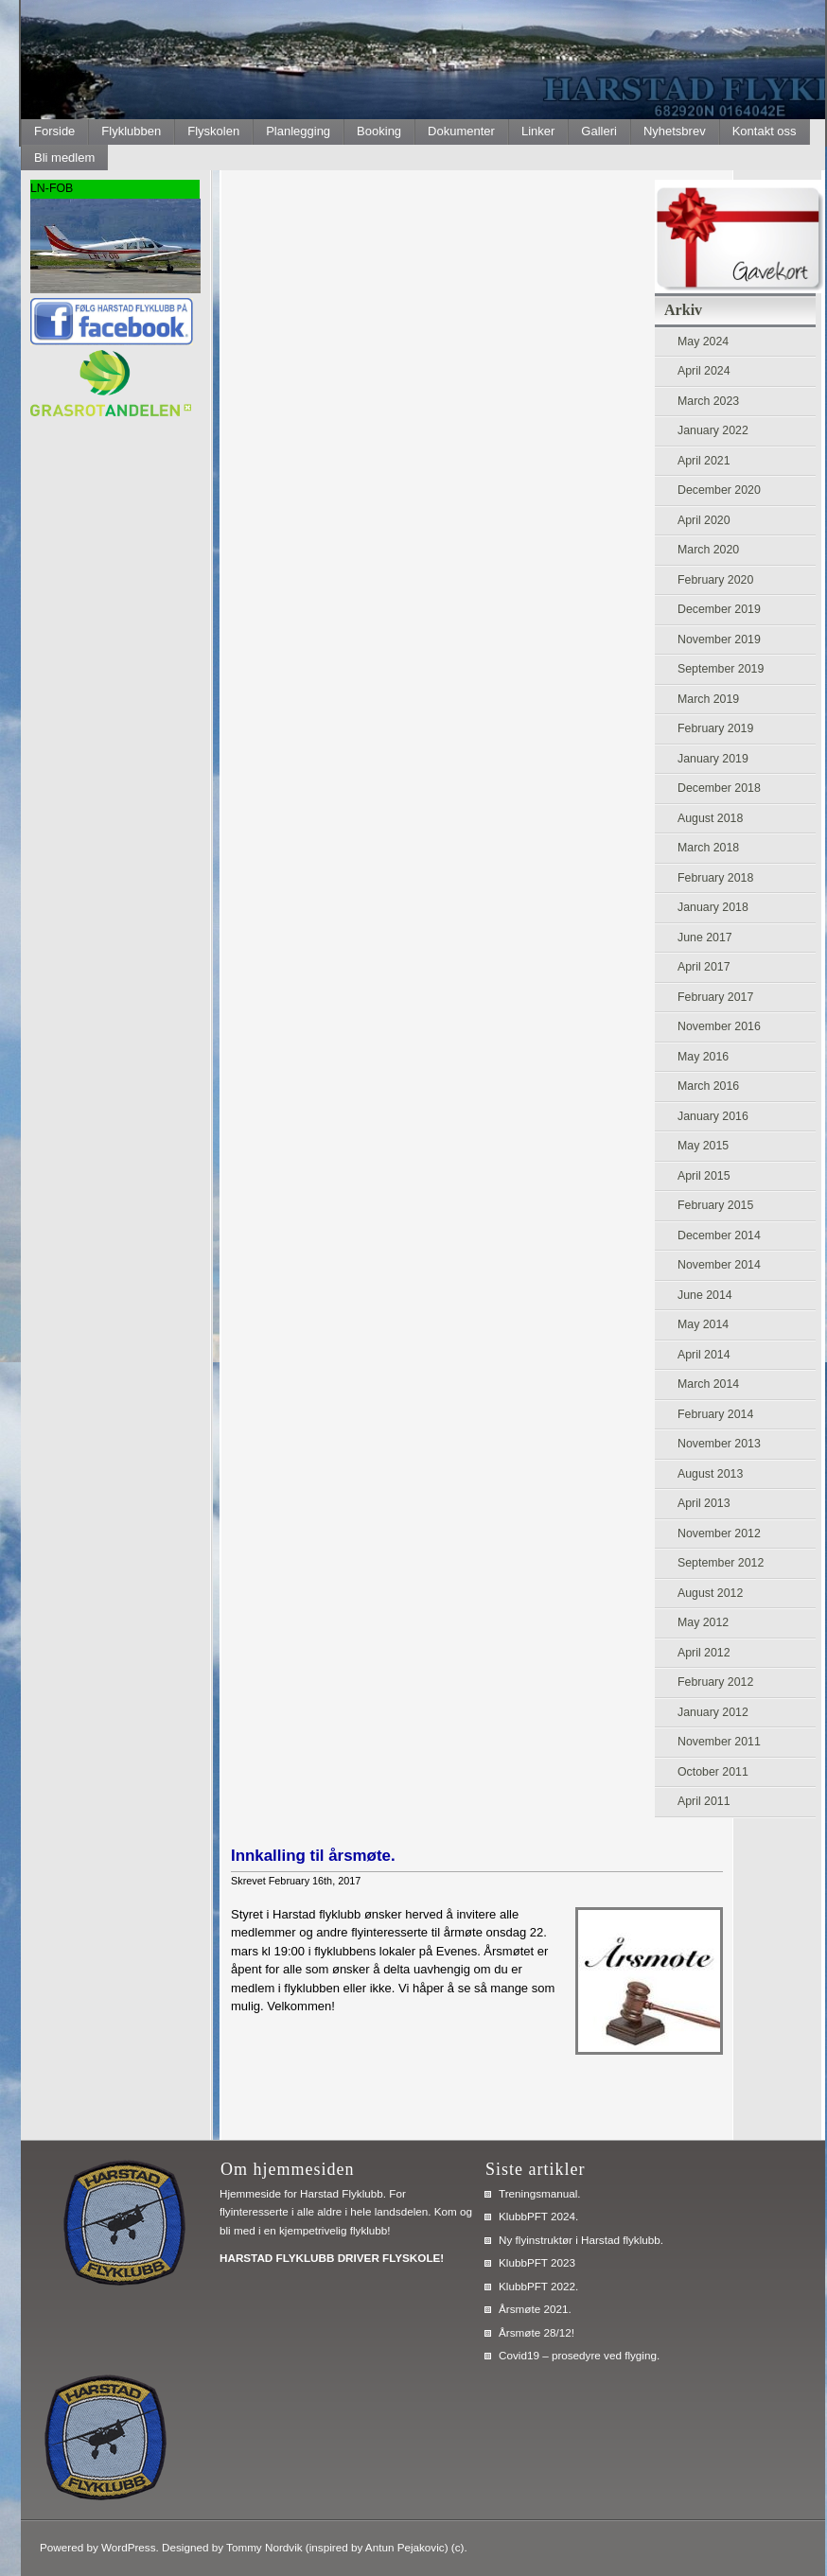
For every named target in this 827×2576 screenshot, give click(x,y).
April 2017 (703, 966)
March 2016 (708, 1086)
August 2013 (710, 1474)
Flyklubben (131, 131)
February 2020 (715, 580)
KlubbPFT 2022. (538, 2286)
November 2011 (719, 1741)
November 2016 (719, 1026)
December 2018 (719, 788)
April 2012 (703, 1652)
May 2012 (703, 1622)
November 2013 (719, 1443)
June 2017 (704, 937)
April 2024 (703, 370)
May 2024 (703, 341)
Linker (537, 131)
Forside (54, 131)
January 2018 (712, 907)
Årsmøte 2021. (535, 2309)
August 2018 (710, 818)
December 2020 (719, 490)
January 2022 (712, 430)
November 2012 (719, 1533)
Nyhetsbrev (674, 131)
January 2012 (712, 1712)
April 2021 (703, 460)
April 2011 (703, 1801)
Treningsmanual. (540, 2193)
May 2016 (703, 1056)
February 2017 (715, 997)
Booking (379, 131)
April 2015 (703, 1176)
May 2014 (703, 1324)
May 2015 (703, 1145)
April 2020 (703, 520)
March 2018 (708, 847)
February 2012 (715, 1682)
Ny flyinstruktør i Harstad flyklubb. (581, 2240)
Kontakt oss (764, 131)
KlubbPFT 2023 (537, 2262)
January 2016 (712, 1116)
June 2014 (704, 1295)
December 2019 (719, 609)
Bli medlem (64, 157)
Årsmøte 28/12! (536, 2332)
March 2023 (708, 401)
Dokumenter (461, 131)
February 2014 (715, 1414)
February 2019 (715, 728)
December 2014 (719, 1235)
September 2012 (720, 1562)
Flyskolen (213, 131)
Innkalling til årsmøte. (313, 1856)
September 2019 (720, 668)
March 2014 (708, 1384)
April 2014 (703, 1354)
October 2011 (712, 1772)
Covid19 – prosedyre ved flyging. (579, 2355)
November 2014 (719, 1264)
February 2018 (715, 878)
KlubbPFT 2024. (538, 2216)
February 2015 (715, 1205)
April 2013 (703, 1503)
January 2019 (712, 758)
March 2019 (708, 699)
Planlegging (298, 131)
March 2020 (708, 549)
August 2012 (710, 1593)
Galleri (599, 131)
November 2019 (719, 639)
